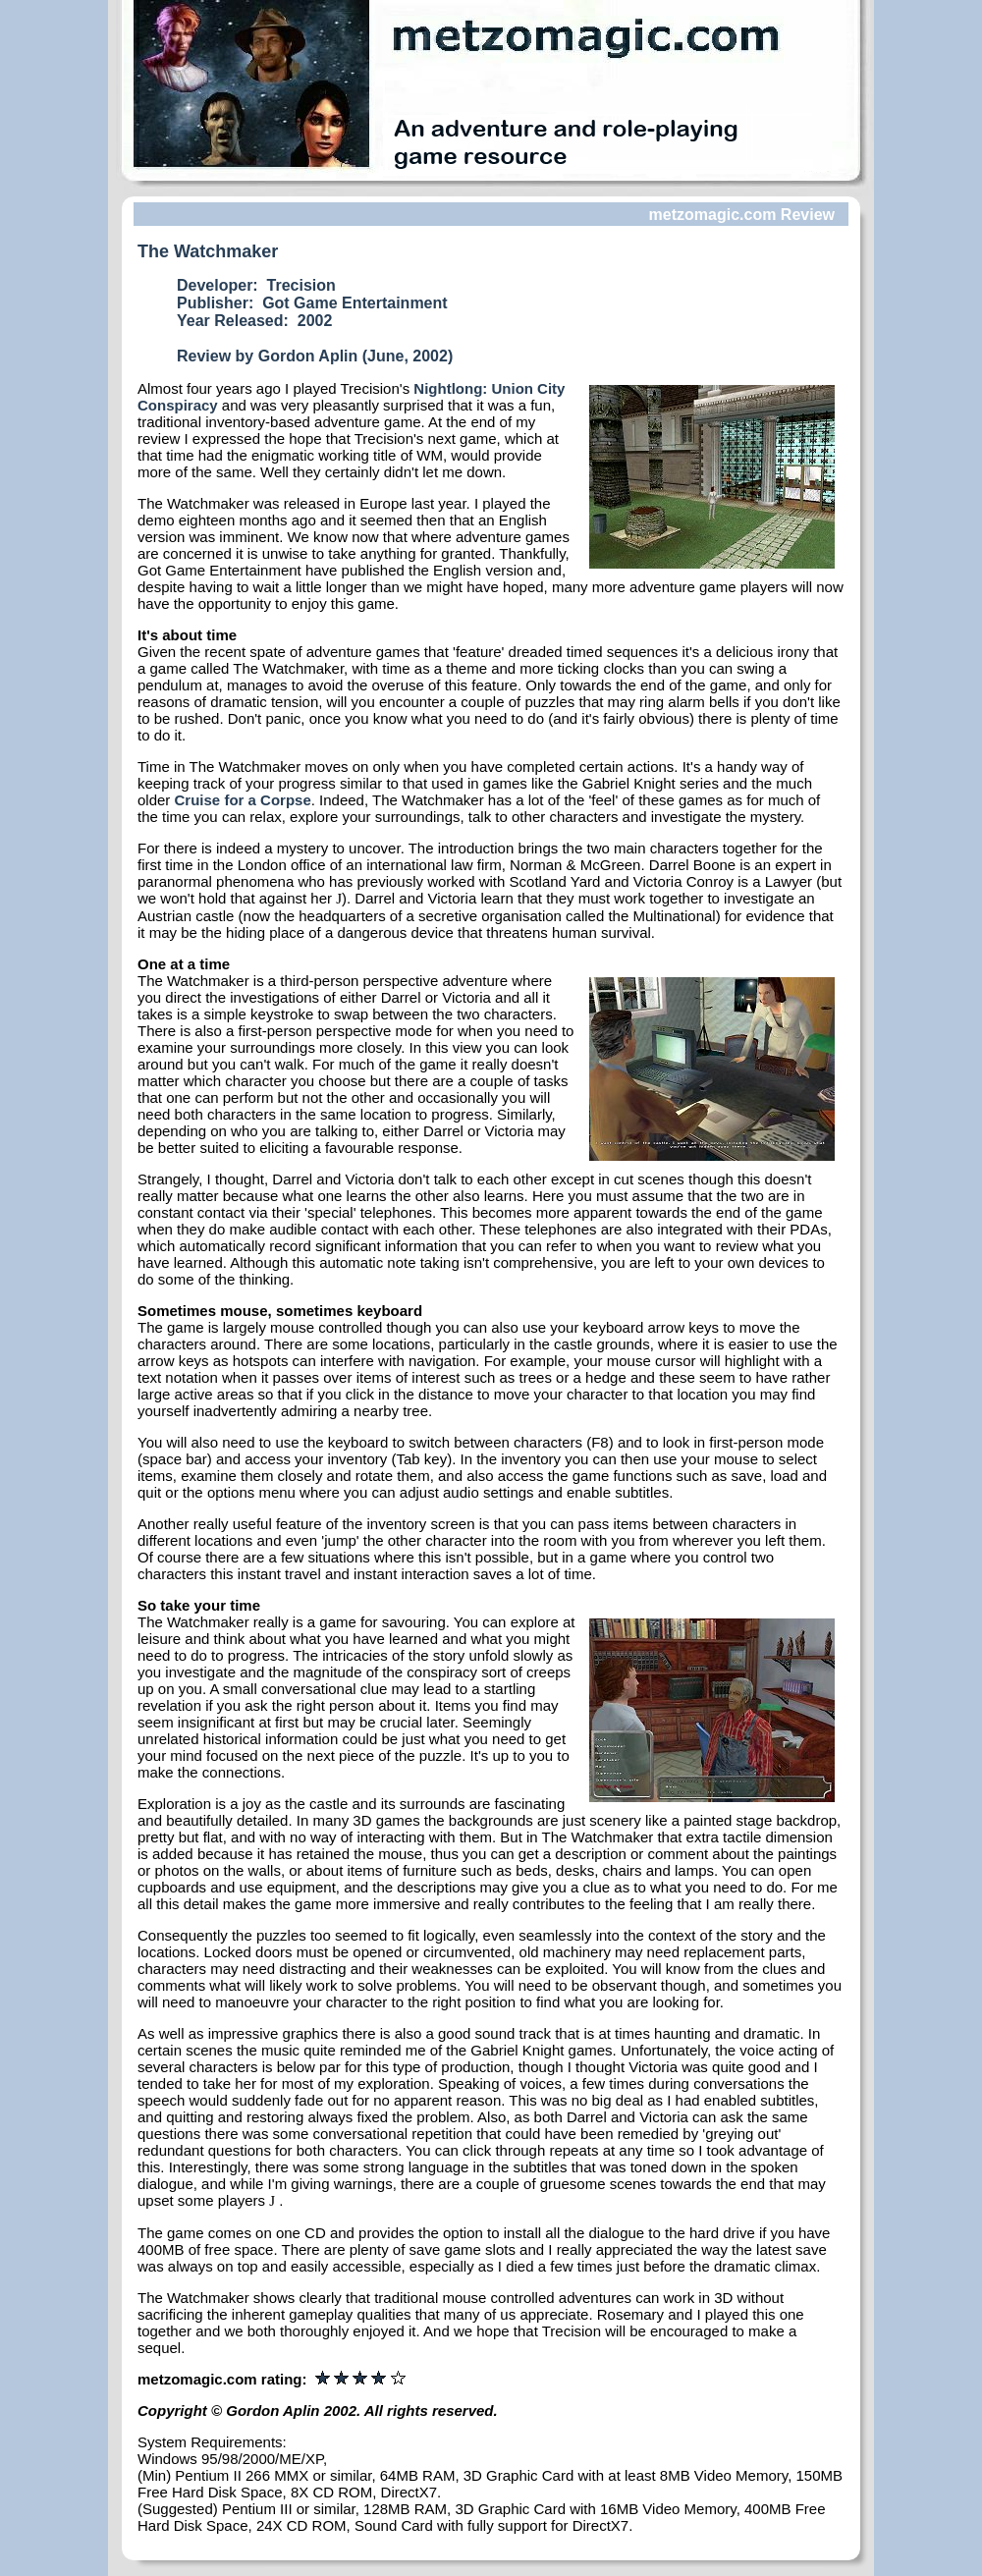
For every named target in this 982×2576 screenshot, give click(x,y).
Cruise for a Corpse (243, 800)
